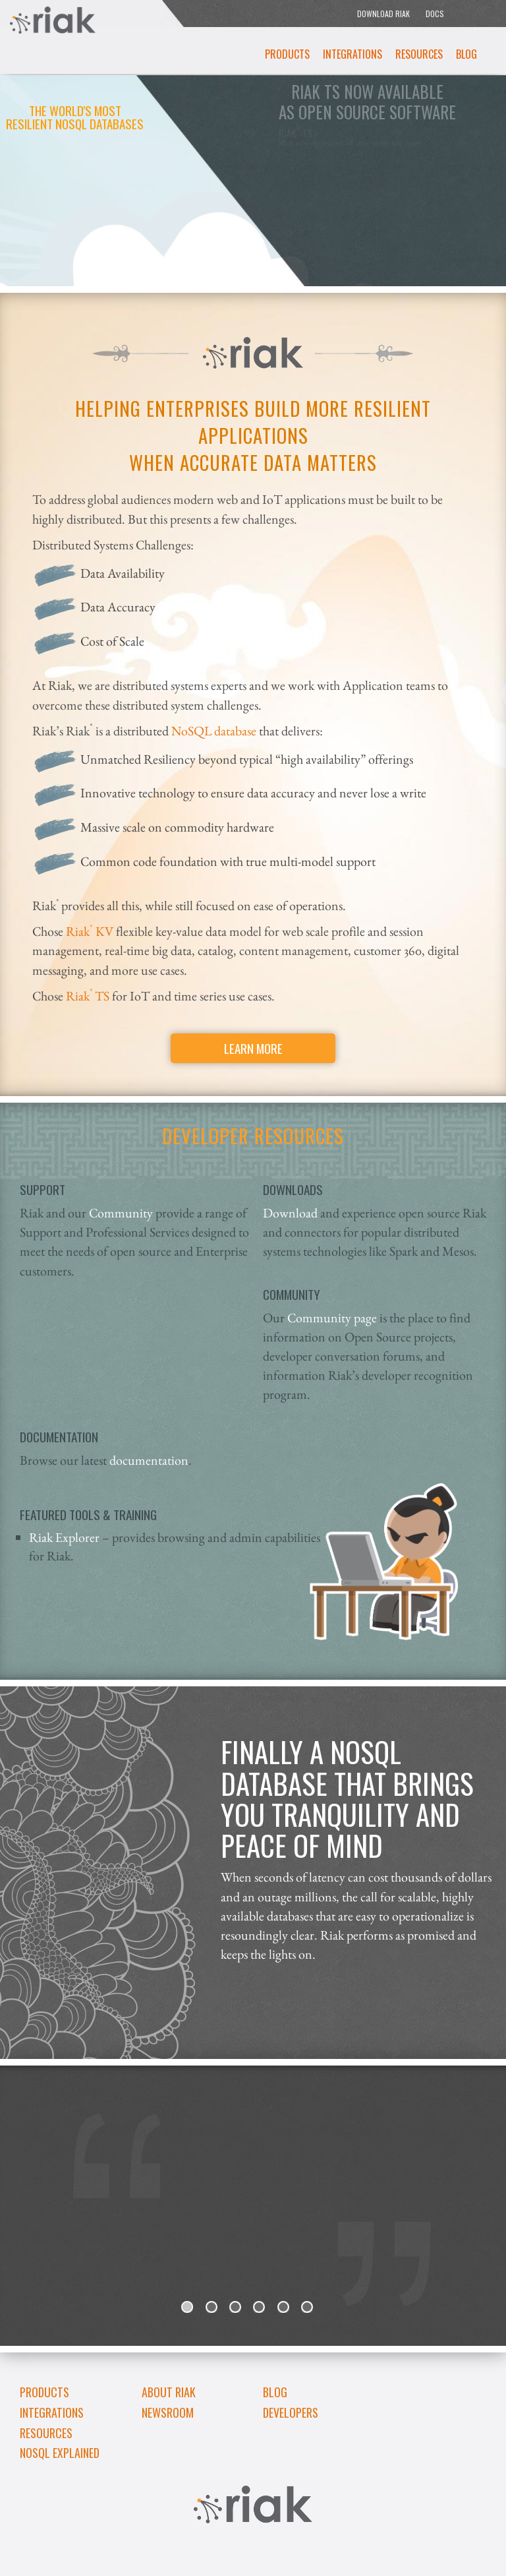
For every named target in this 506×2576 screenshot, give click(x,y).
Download (291, 1212)
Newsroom (168, 2412)
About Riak (169, 2392)
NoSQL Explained (59, 2452)
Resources (419, 54)
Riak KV (88, 931)
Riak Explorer (64, 1537)
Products (287, 54)
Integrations (352, 54)
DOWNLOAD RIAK (383, 13)
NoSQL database (213, 730)
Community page (332, 1317)
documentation (148, 1460)
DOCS (435, 13)
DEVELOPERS (290, 2412)
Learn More (253, 1048)
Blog (466, 54)
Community (121, 1212)
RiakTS (86, 995)
